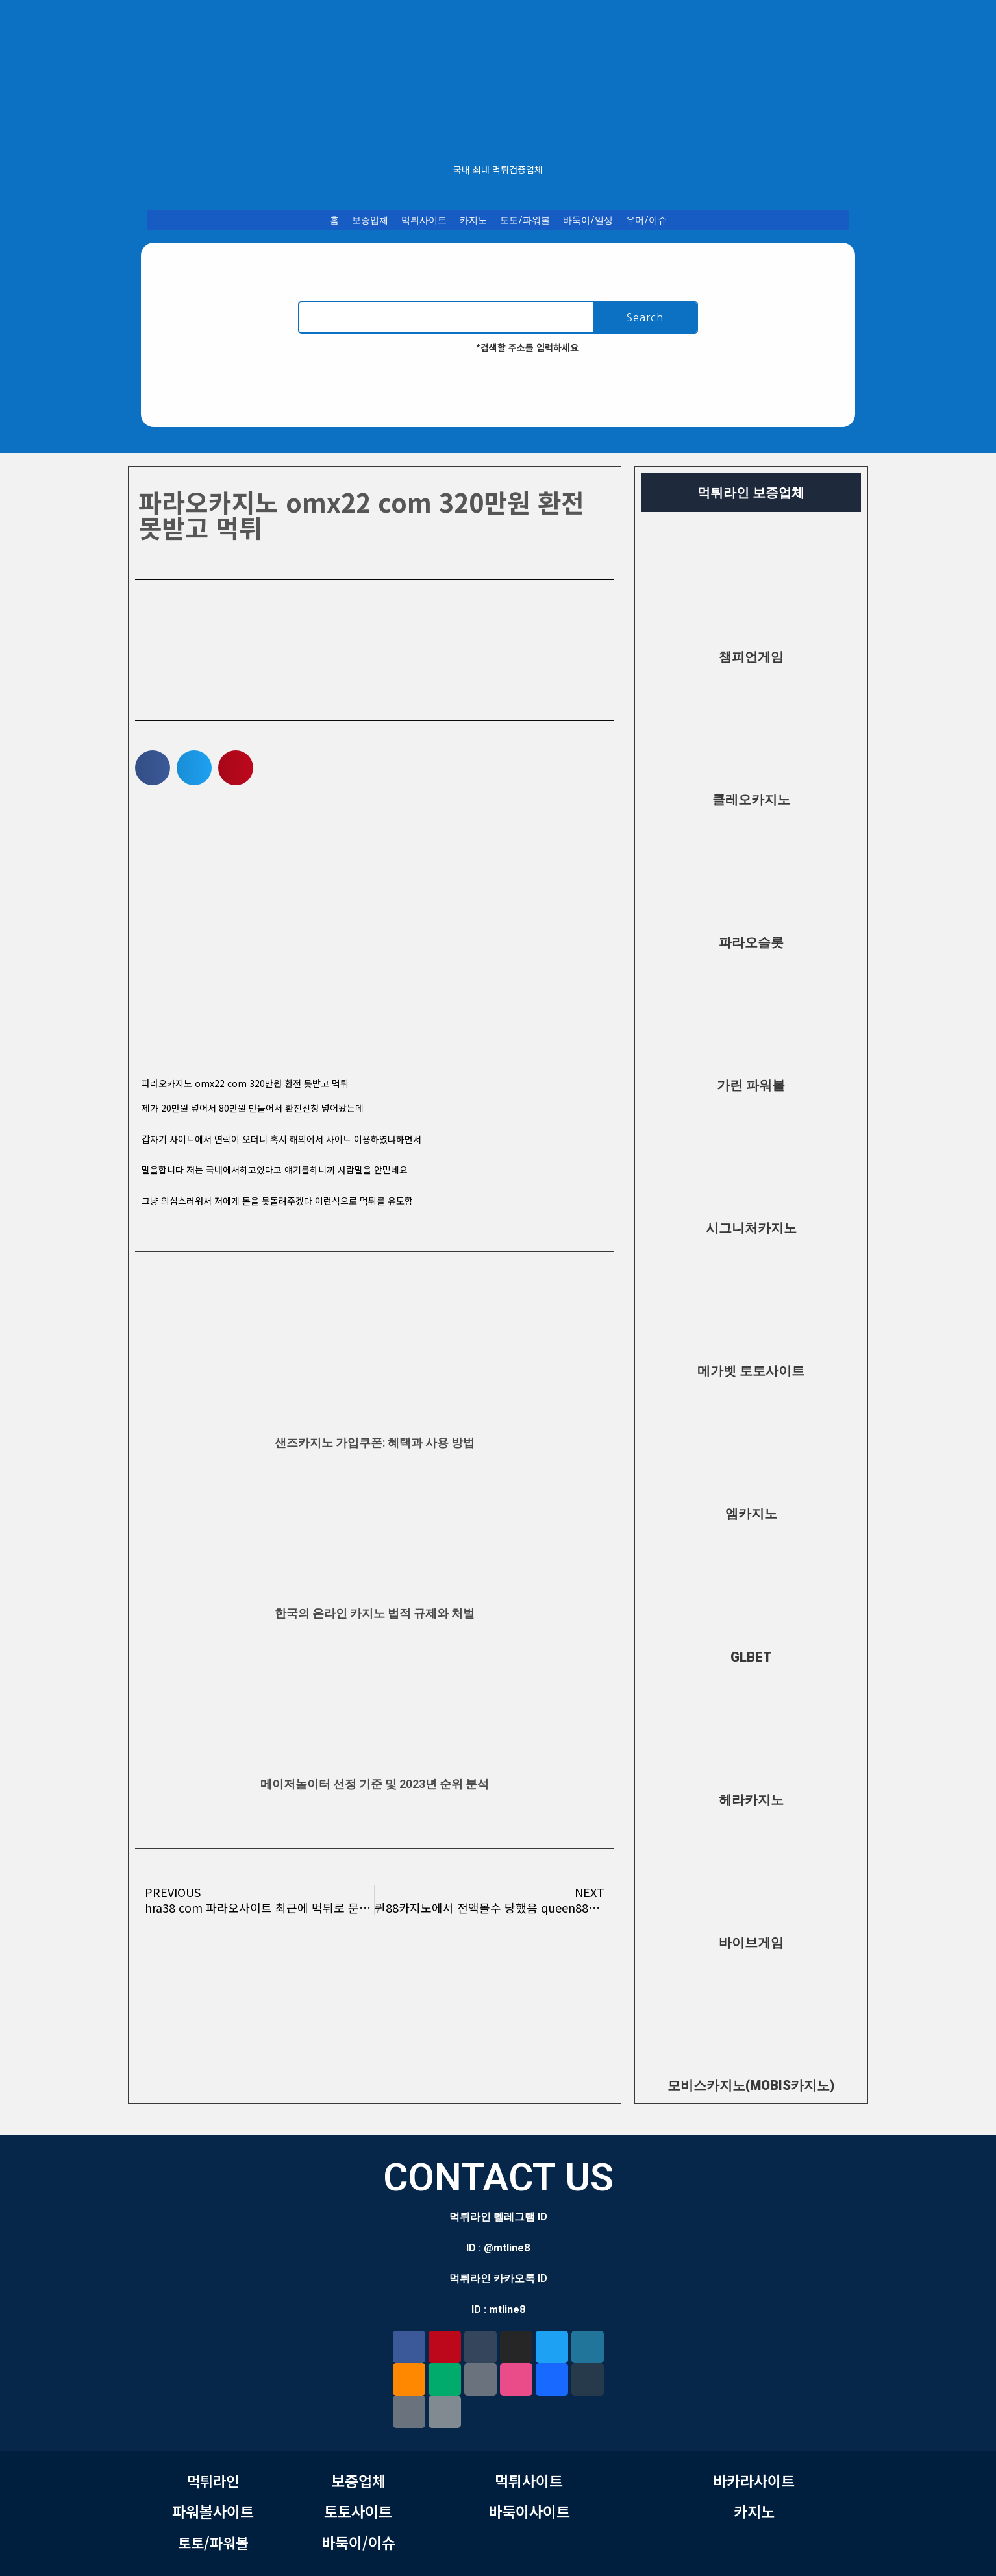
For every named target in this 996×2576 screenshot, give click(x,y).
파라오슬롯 (751, 942)
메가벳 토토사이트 (750, 1371)
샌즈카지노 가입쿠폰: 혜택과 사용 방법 (375, 1442)
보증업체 (370, 220)
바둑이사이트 (529, 2511)
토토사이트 (358, 2511)
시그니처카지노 (751, 1228)
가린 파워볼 (751, 1085)
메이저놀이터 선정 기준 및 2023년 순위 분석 (374, 1784)
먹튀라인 (213, 2480)
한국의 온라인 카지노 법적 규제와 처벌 (375, 1613)
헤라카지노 (751, 1800)
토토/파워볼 (525, 220)
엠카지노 (751, 1513)
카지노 (473, 220)
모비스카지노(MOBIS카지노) (750, 2085)
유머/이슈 (646, 220)
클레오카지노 (751, 799)
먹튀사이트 (424, 220)
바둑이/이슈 (358, 2542)
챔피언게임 (751, 657)
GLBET (750, 1657)
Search (645, 317)
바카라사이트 (754, 2481)
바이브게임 (751, 1942)
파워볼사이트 (213, 2511)
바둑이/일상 (588, 220)
